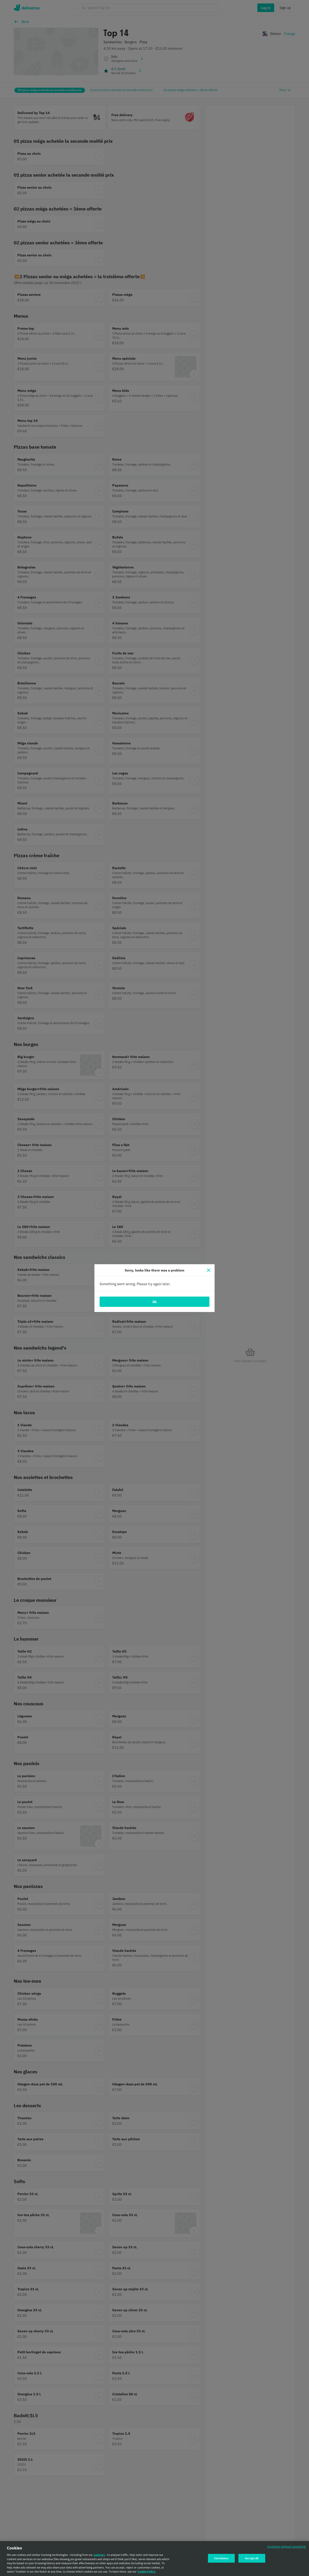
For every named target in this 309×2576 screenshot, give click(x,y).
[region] (154, 2558)
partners (99, 2555)
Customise (221, 2558)
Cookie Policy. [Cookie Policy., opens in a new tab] (147, 2571)
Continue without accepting (286, 2546)
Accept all (251, 2558)
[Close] (208, 1270)
